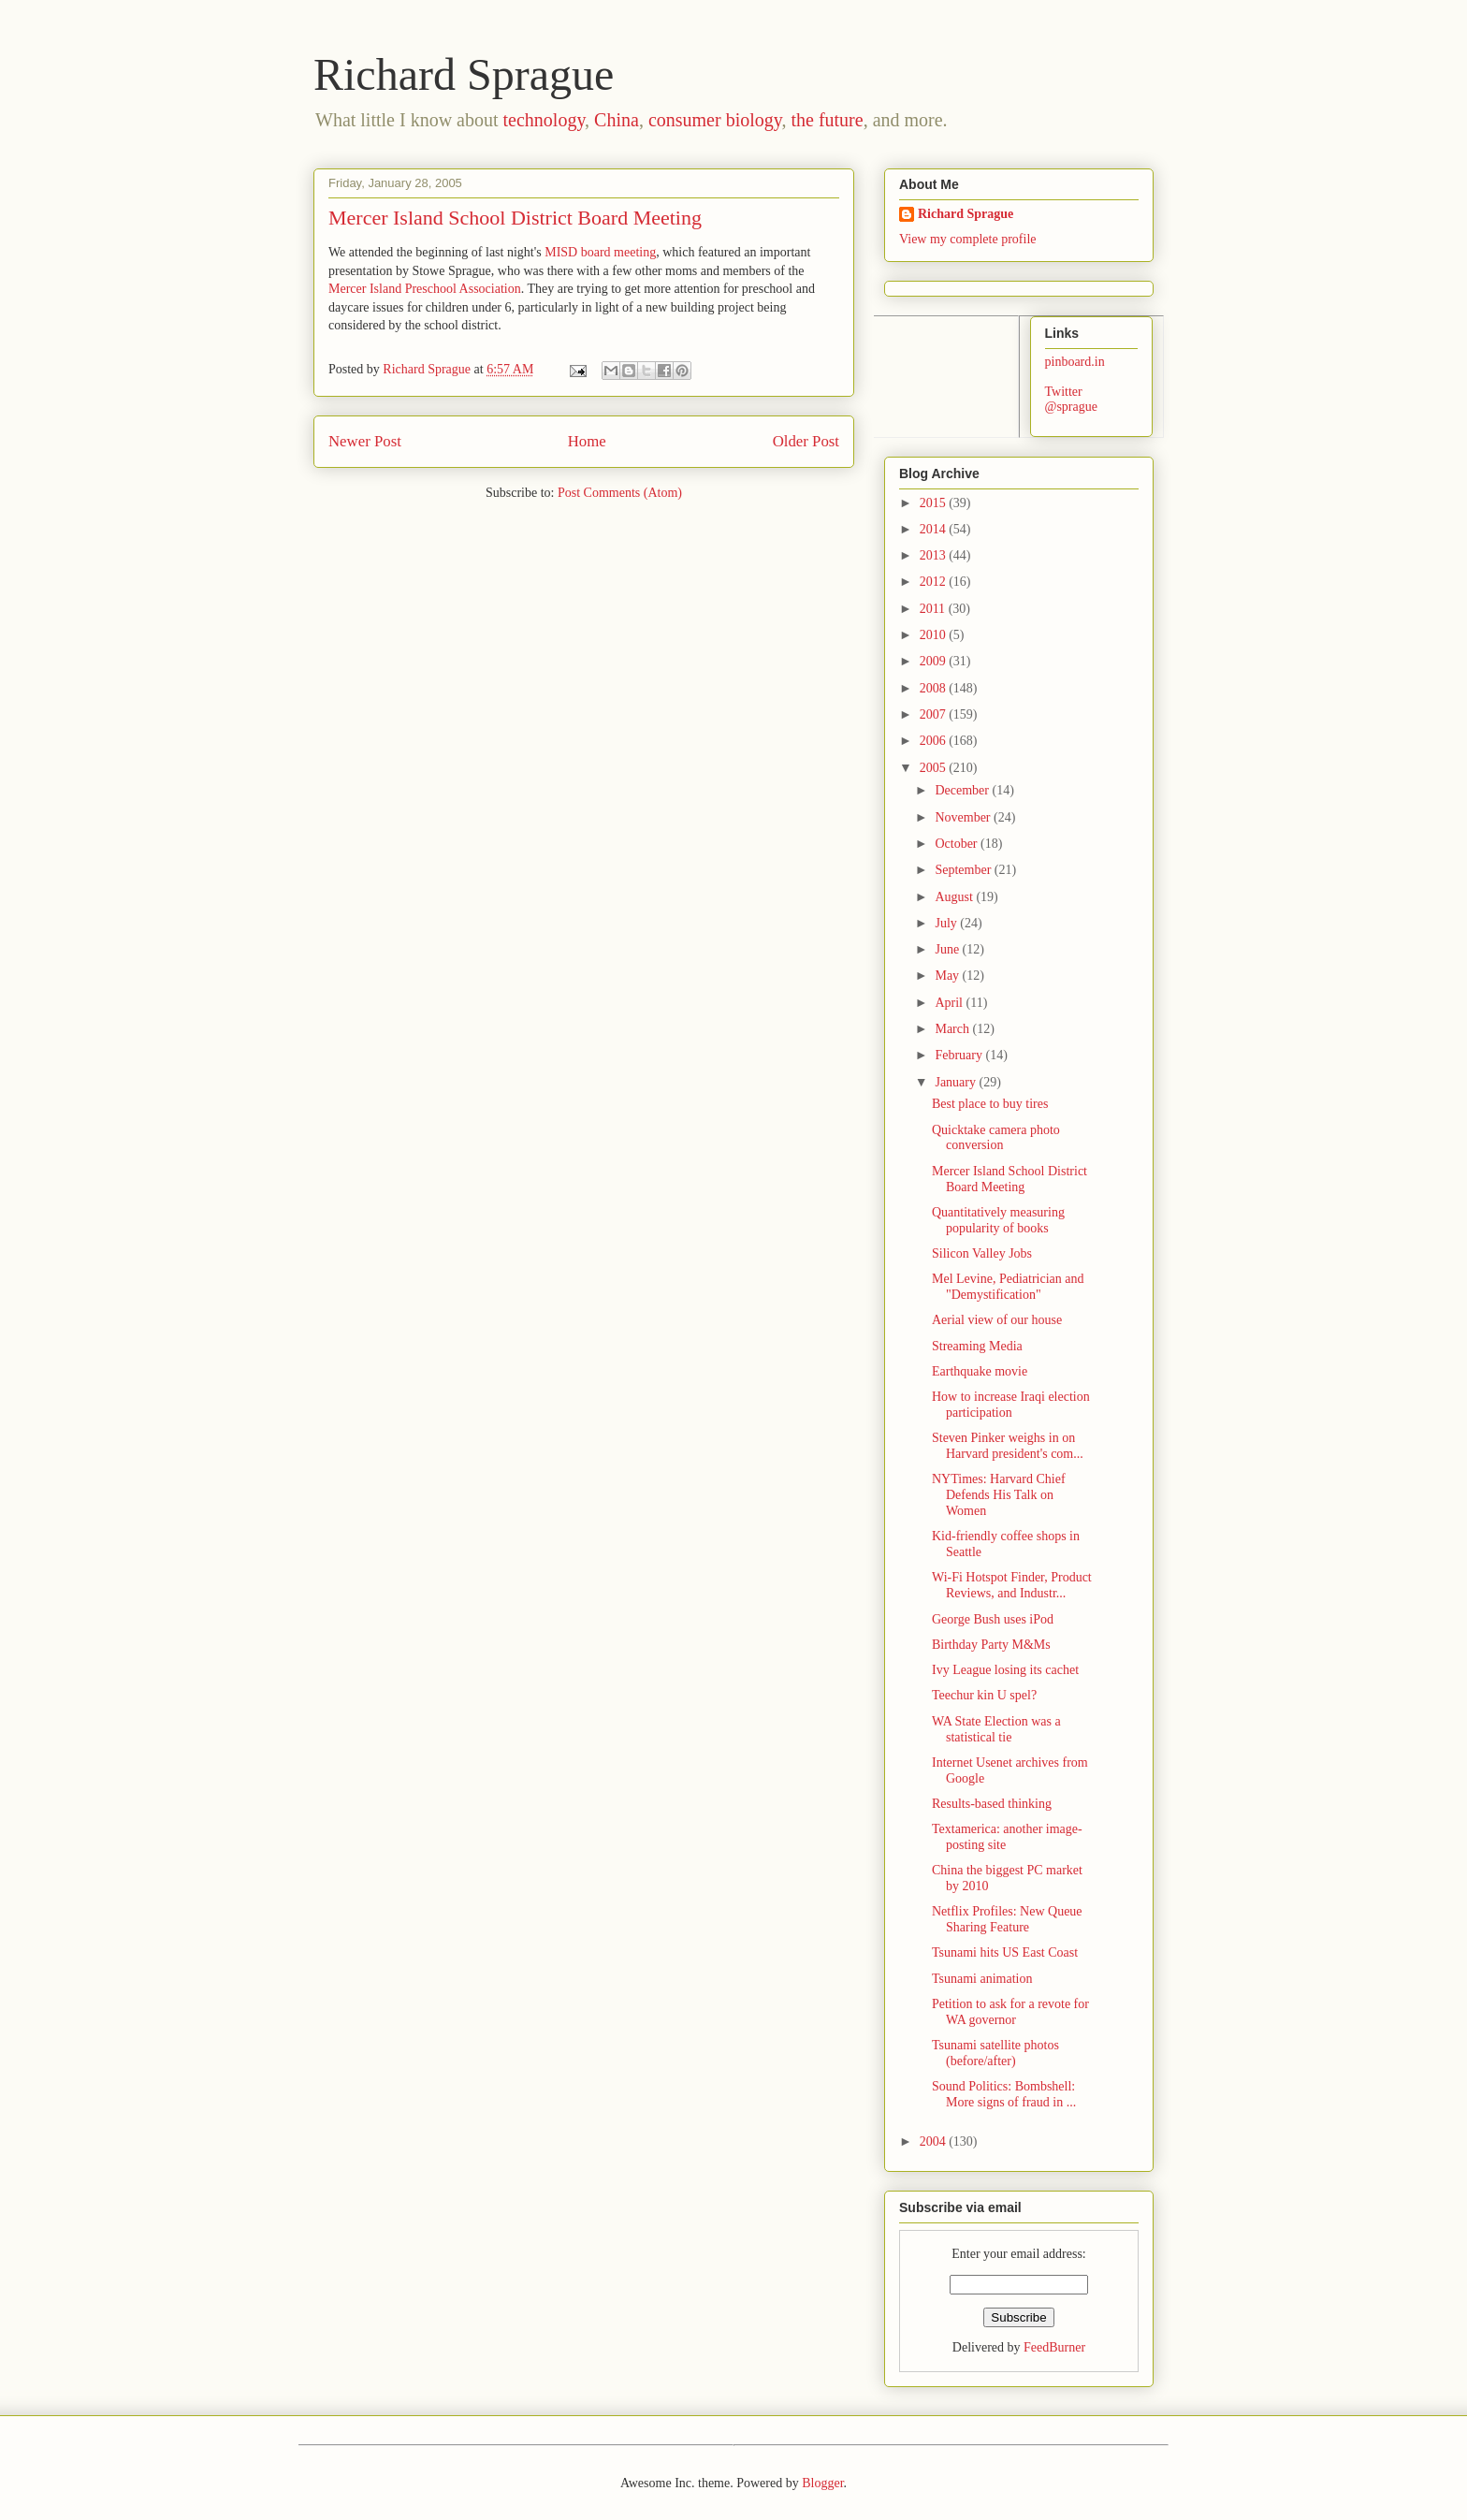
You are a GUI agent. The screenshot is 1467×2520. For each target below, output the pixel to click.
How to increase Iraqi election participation (1011, 1405)
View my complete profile (968, 239)
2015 (935, 503)
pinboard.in (1075, 362)
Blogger (822, 2483)
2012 (935, 582)
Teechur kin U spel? (984, 1695)
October (957, 844)
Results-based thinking (992, 1804)
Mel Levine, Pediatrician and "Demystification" (1008, 1287)
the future (827, 119)
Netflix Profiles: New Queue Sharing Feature (1007, 1919)
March (953, 1029)
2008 (935, 688)
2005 (935, 768)
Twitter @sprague (1071, 400)
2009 (935, 661)
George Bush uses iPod (992, 1619)
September (964, 870)
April (950, 1003)
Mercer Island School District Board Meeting (1009, 1179)
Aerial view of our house (997, 1320)
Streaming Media (977, 1346)
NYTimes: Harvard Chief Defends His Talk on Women (999, 1495)
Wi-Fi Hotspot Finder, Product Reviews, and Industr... (1012, 1585)
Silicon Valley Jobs (982, 1253)
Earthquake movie (979, 1371)
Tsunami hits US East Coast (1005, 1952)
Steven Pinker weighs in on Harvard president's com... (1007, 1446)
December (963, 790)
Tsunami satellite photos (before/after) (995, 2053)
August (955, 897)
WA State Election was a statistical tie (996, 1729)
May (948, 976)
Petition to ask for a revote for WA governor (1010, 2012)
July (947, 923)
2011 (934, 609)
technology (544, 119)
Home (587, 441)
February (960, 1055)
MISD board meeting (600, 252)
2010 (935, 635)
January (957, 1082)
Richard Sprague (463, 74)
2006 (935, 741)
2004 (935, 2141)
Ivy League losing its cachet (1005, 1670)
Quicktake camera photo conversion (996, 1138)
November (964, 817)
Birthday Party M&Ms (991, 1645)
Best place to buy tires (990, 1104)
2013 (935, 555)
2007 (935, 714)
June (948, 949)
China (616, 119)
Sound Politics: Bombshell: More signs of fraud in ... (1004, 2094)
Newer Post (364, 441)
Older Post (806, 441)
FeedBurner (1054, 2347)
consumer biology (715, 119)
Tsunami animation (982, 1979)
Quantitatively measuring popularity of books (998, 1220)
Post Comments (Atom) (620, 493)
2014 (935, 529)
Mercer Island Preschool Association (424, 289)
